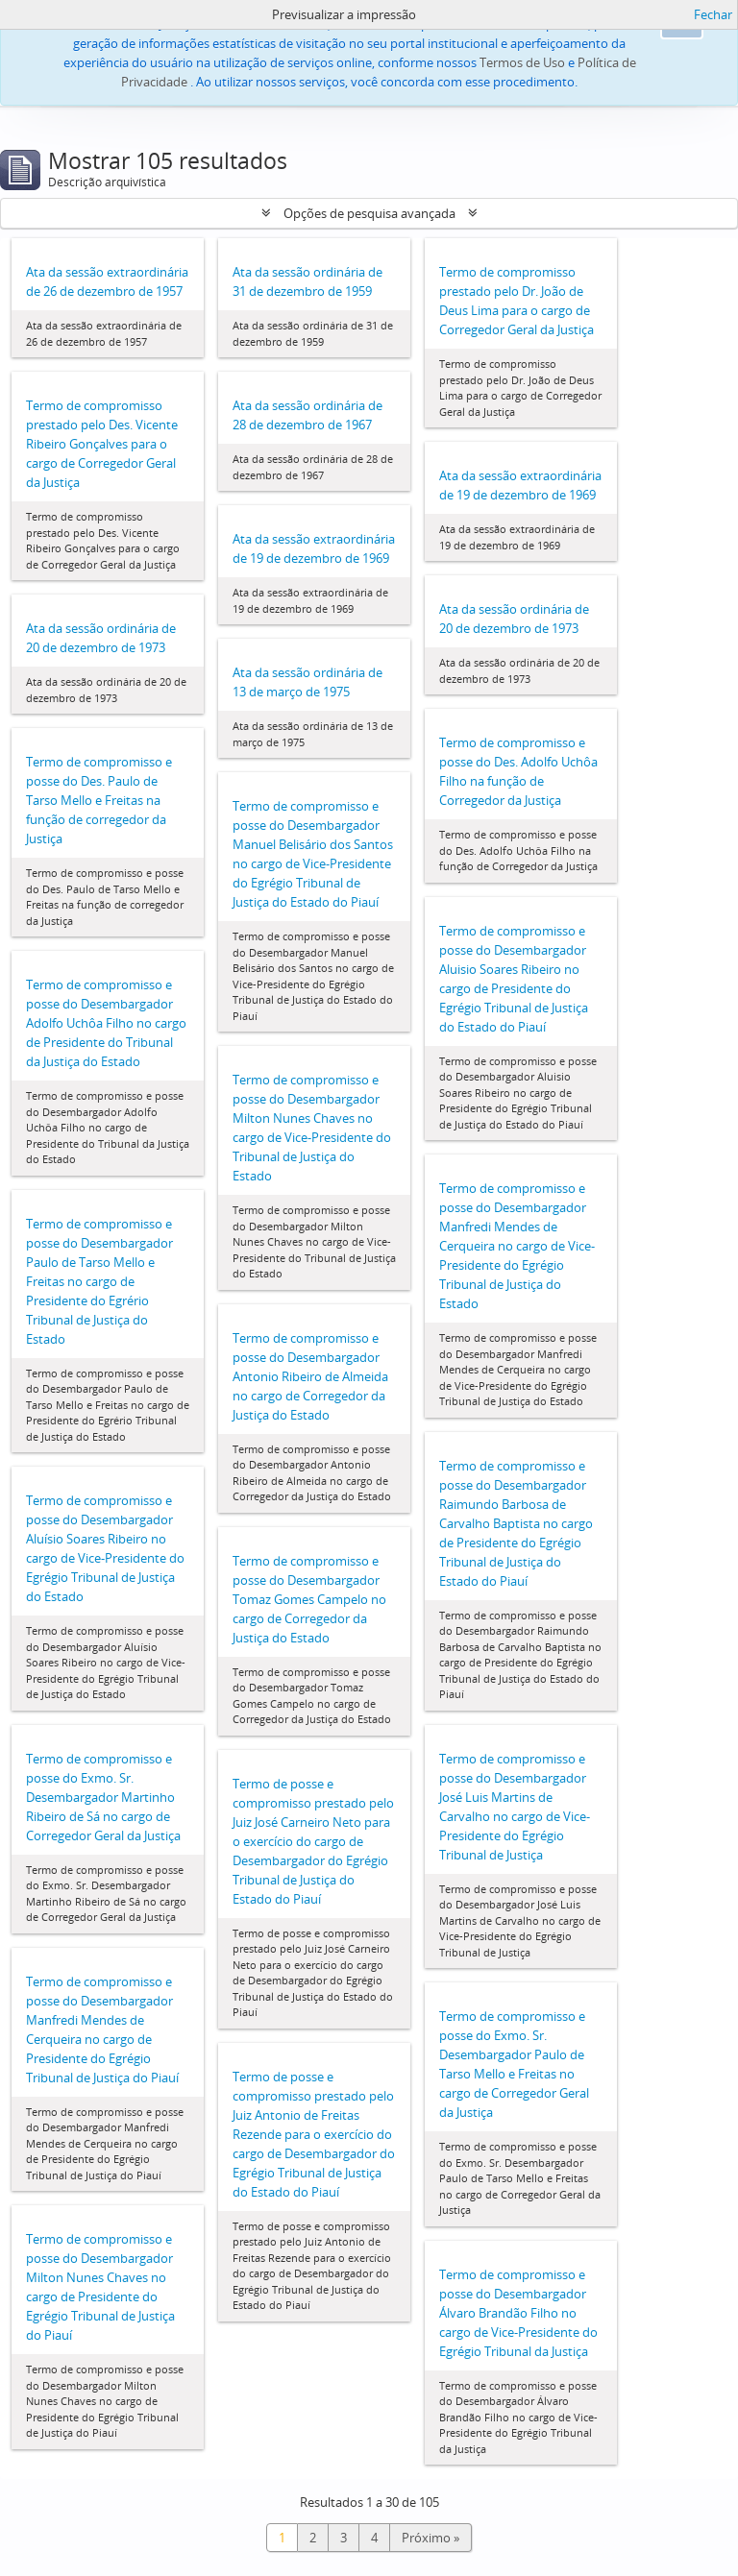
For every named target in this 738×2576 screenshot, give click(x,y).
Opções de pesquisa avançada (369, 213)
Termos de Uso (522, 62)
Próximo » (430, 2537)
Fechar (713, 14)
